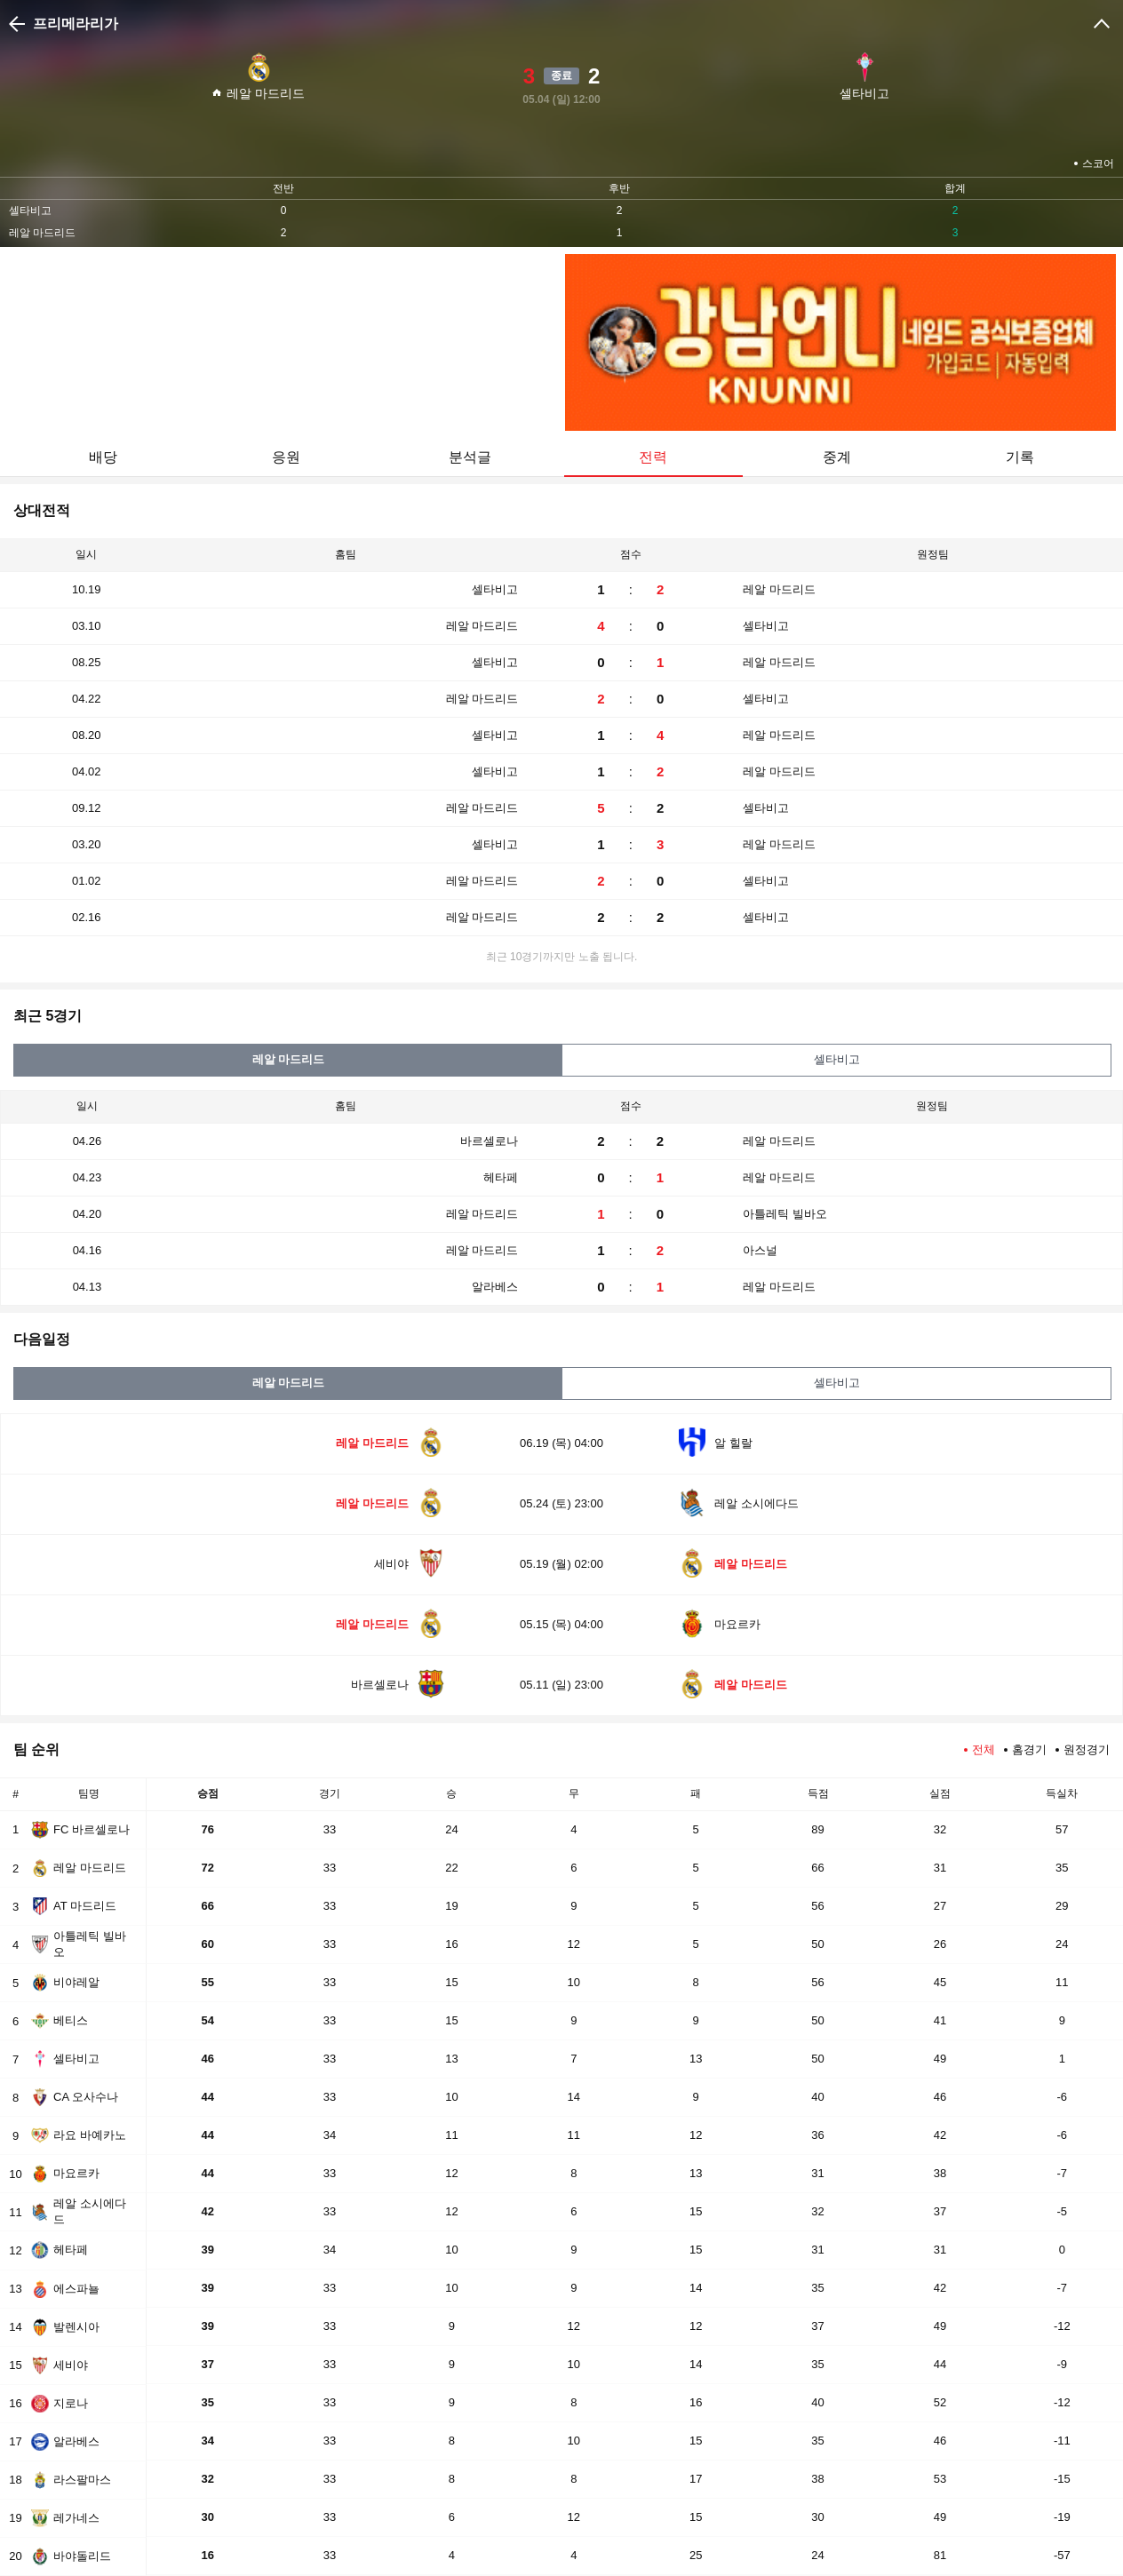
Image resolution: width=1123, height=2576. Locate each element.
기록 (1020, 457)
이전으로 (19, 24)
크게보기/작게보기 (1101, 24)
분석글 (470, 457)
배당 (103, 457)
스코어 (1098, 163)
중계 (837, 457)
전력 (653, 457)
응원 (286, 457)
